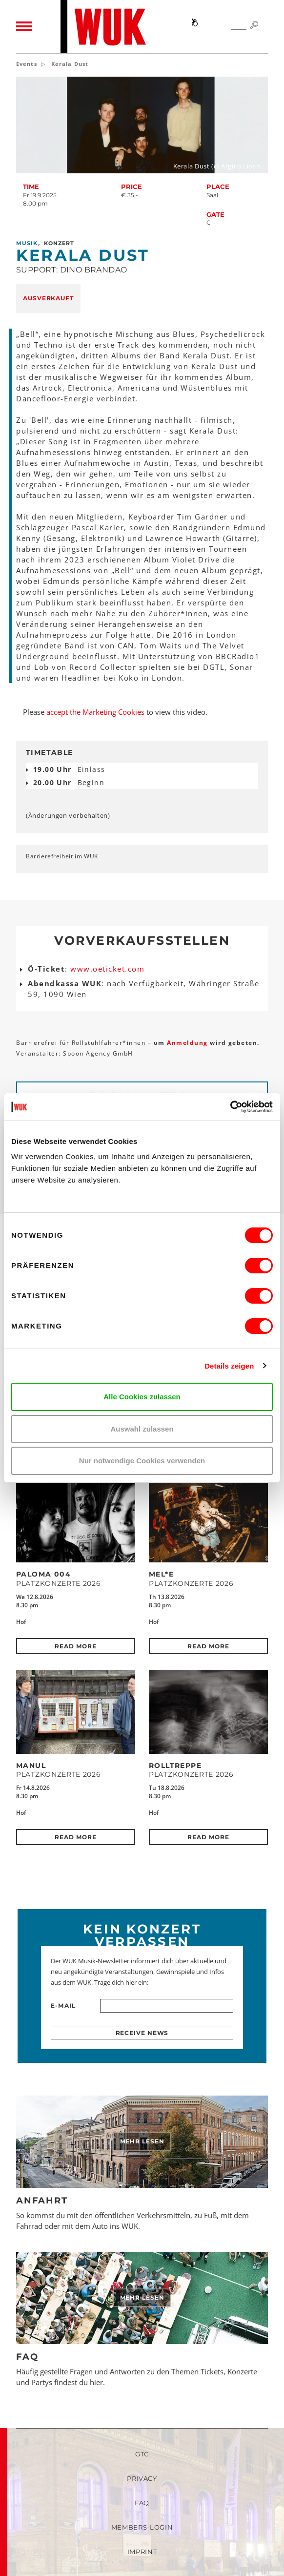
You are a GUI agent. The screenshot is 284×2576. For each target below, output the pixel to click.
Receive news (142, 2032)
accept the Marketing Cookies (95, 712)
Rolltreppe (175, 1765)
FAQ (27, 2356)
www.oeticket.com (107, 969)
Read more (75, 1646)
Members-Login (142, 2527)
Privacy (142, 2478)
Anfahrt (42, 2200)
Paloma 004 (43, 1574)
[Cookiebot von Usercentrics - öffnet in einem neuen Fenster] (230, 1107)
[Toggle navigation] (24, 27)
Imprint (142, 2551)
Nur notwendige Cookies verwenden (142, 1460)
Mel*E (161, 1574)
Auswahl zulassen (141, 1429)
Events (26, 63)
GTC (142, 2454)
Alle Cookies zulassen (142, 1396)
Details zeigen (229, 1366)
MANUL (31, 1765)
